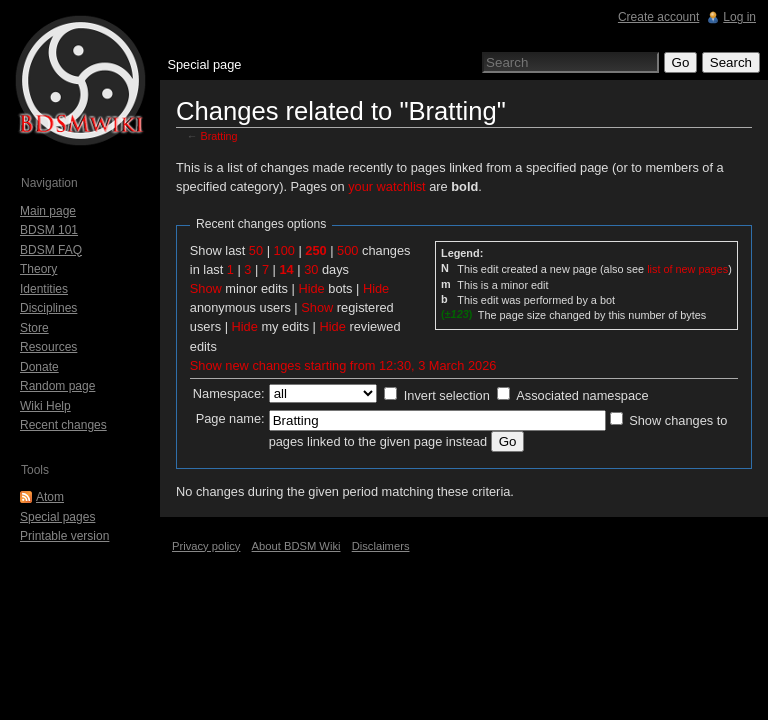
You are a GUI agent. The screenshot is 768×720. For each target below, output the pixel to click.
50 (256, 250)
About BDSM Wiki (296, 546)
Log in (739, 17)
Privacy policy (206, 546)
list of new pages (687, 269)
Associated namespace (582, 395)
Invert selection (447, 395)
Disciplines (48, 308)
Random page (57, 386)
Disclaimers (381, 546)
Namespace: (229, 393)
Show (206, 288)
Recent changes (63, 425)
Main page (48, 211)
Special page (204, 64)
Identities (44, 289)
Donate (39, 367)
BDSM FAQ (51, 250)
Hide (311, 288)
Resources (48, 347)
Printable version (64, 536)
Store (34, 328)
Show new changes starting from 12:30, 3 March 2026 (343, 365)
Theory (38, 269)
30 (311, 269)
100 (284, 250)
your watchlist (387, 186)
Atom (50, 497)
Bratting (219, 136)
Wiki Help (45, 406)
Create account (658, 17)
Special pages (57, 517)
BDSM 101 (49, 230)
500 (347, 250)
